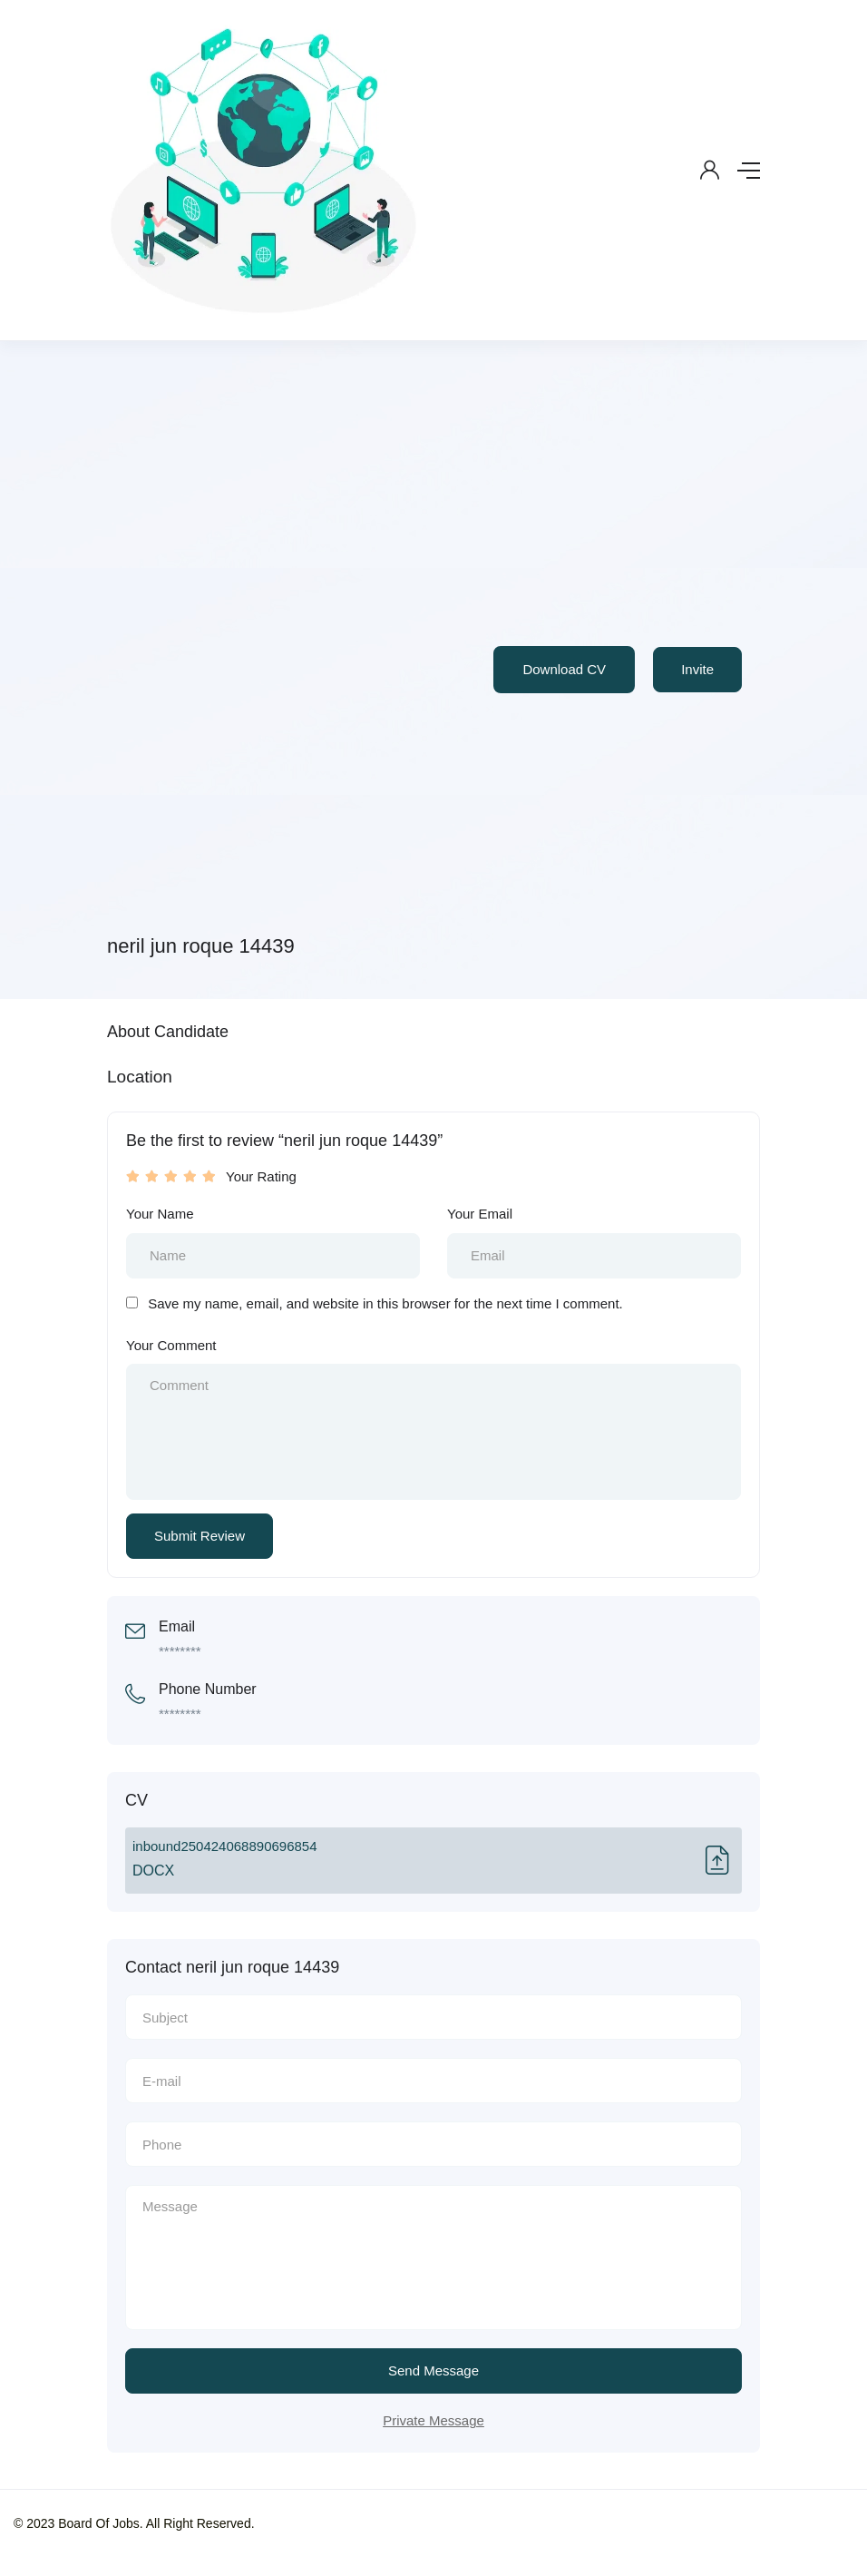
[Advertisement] (294, 649)
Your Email (479, 1213)
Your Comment (171, 1345)
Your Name (160, 1213)
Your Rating (261, 1176)
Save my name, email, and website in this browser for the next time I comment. (385, 1303)
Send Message (433, 2370)
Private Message (433, 2420)
